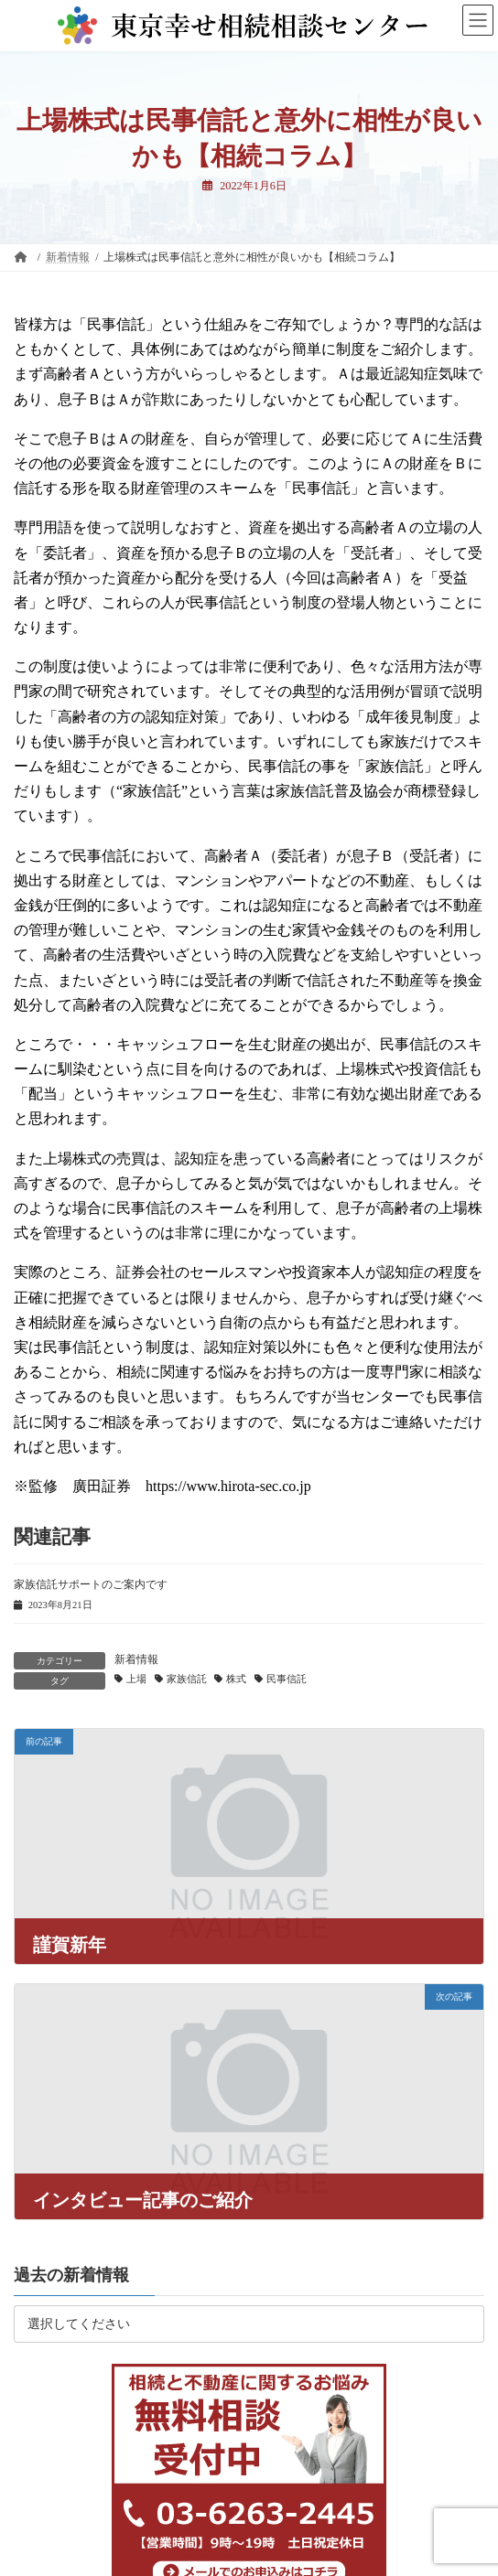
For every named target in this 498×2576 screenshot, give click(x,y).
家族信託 (187, 1679)
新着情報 (136, 1659)
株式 (236, 1679)
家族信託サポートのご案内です (91, 1584)
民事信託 (286, 1679)
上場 (136, 1679)
